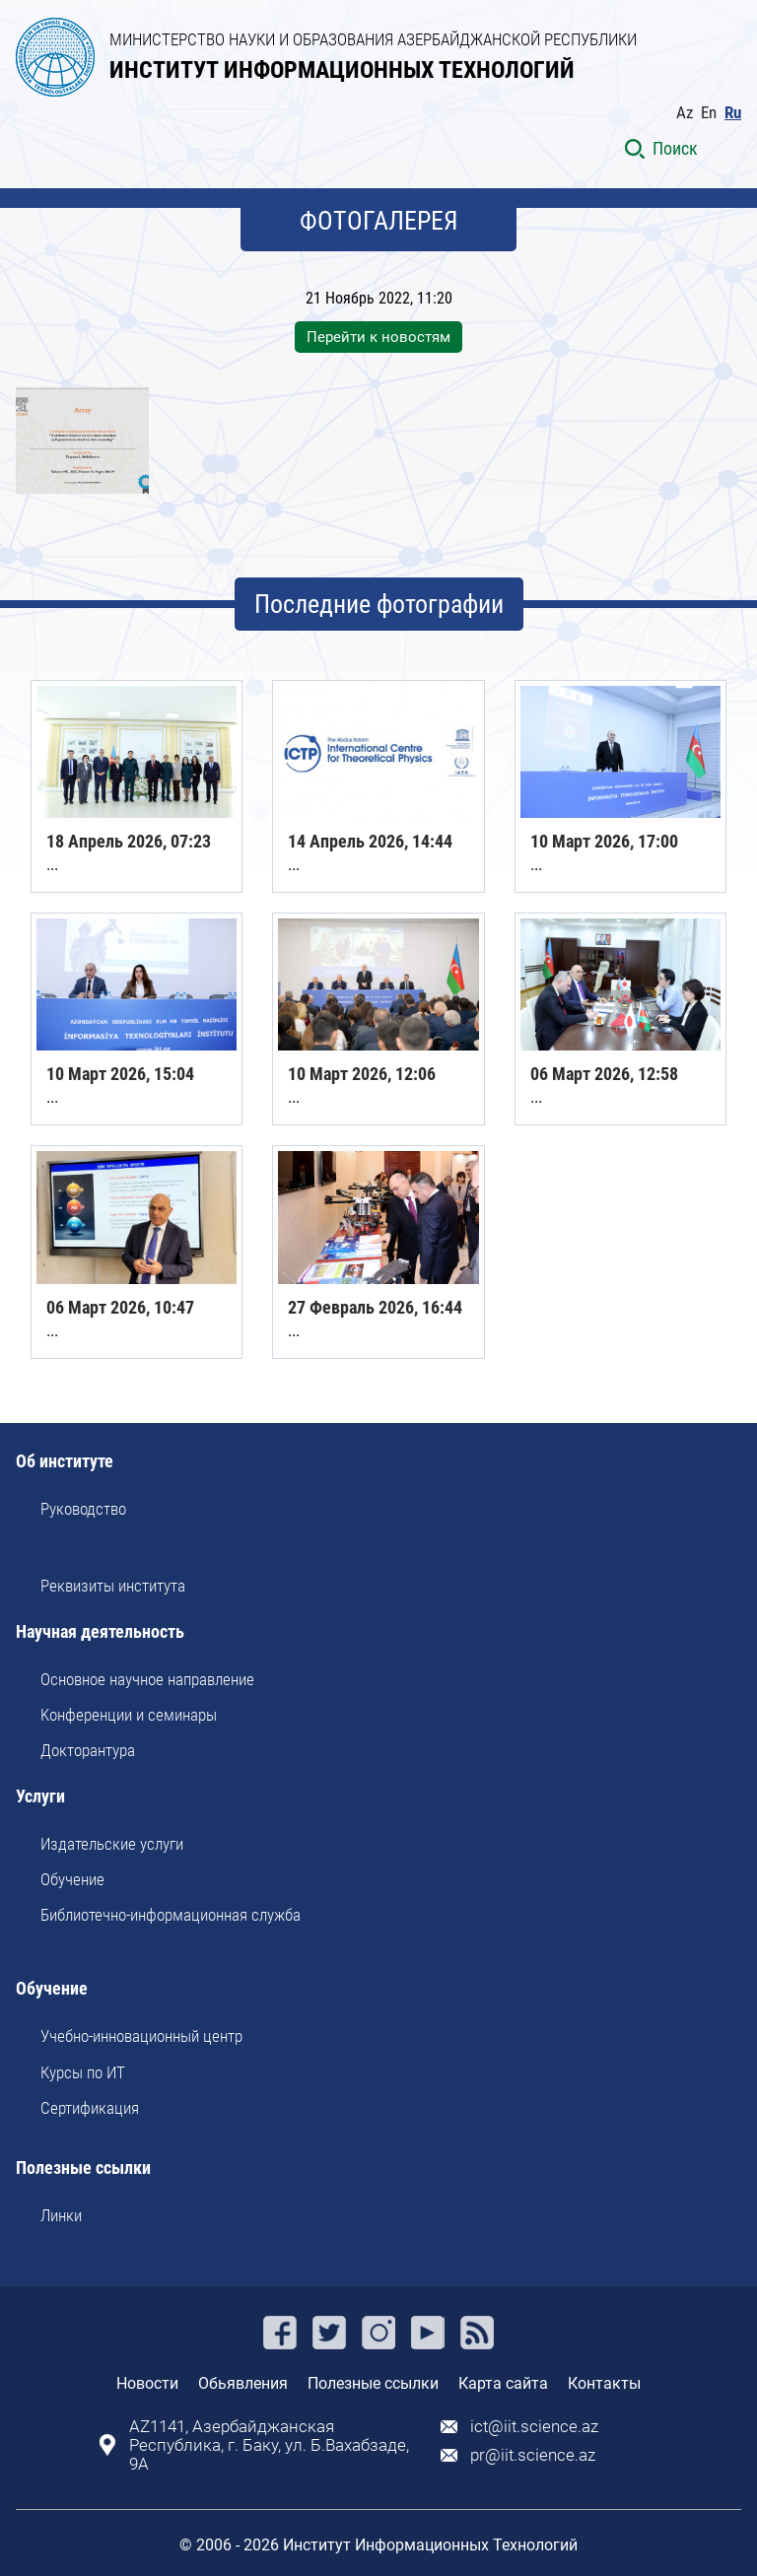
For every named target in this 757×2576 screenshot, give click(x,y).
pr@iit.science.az (532, 2455)
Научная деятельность (100, 1632)
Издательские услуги (111, 1844)
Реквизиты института (112, 1585)
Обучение (72, 1879)
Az (684, 112)
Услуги (40, 1797)
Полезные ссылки (83, 2168)
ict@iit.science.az (534, 2426)
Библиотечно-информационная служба (170, 1915)
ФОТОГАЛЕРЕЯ (379, 221)
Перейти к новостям (378, 337)
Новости (147, 2383)
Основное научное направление (147, 1679)
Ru (732, 112)
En (709, 112)
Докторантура (87, 1750)
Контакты (604, 2383)
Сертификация (89, 2108)
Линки (61, 2215)
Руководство (83, 1509)
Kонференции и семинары (128, 1715)
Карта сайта (503, 2383)
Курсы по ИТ (82, 2072)
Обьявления (243, 2383)
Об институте (64, 1462)
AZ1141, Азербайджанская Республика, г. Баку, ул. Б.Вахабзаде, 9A (269, 2445)
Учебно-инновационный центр (141, 2036)
